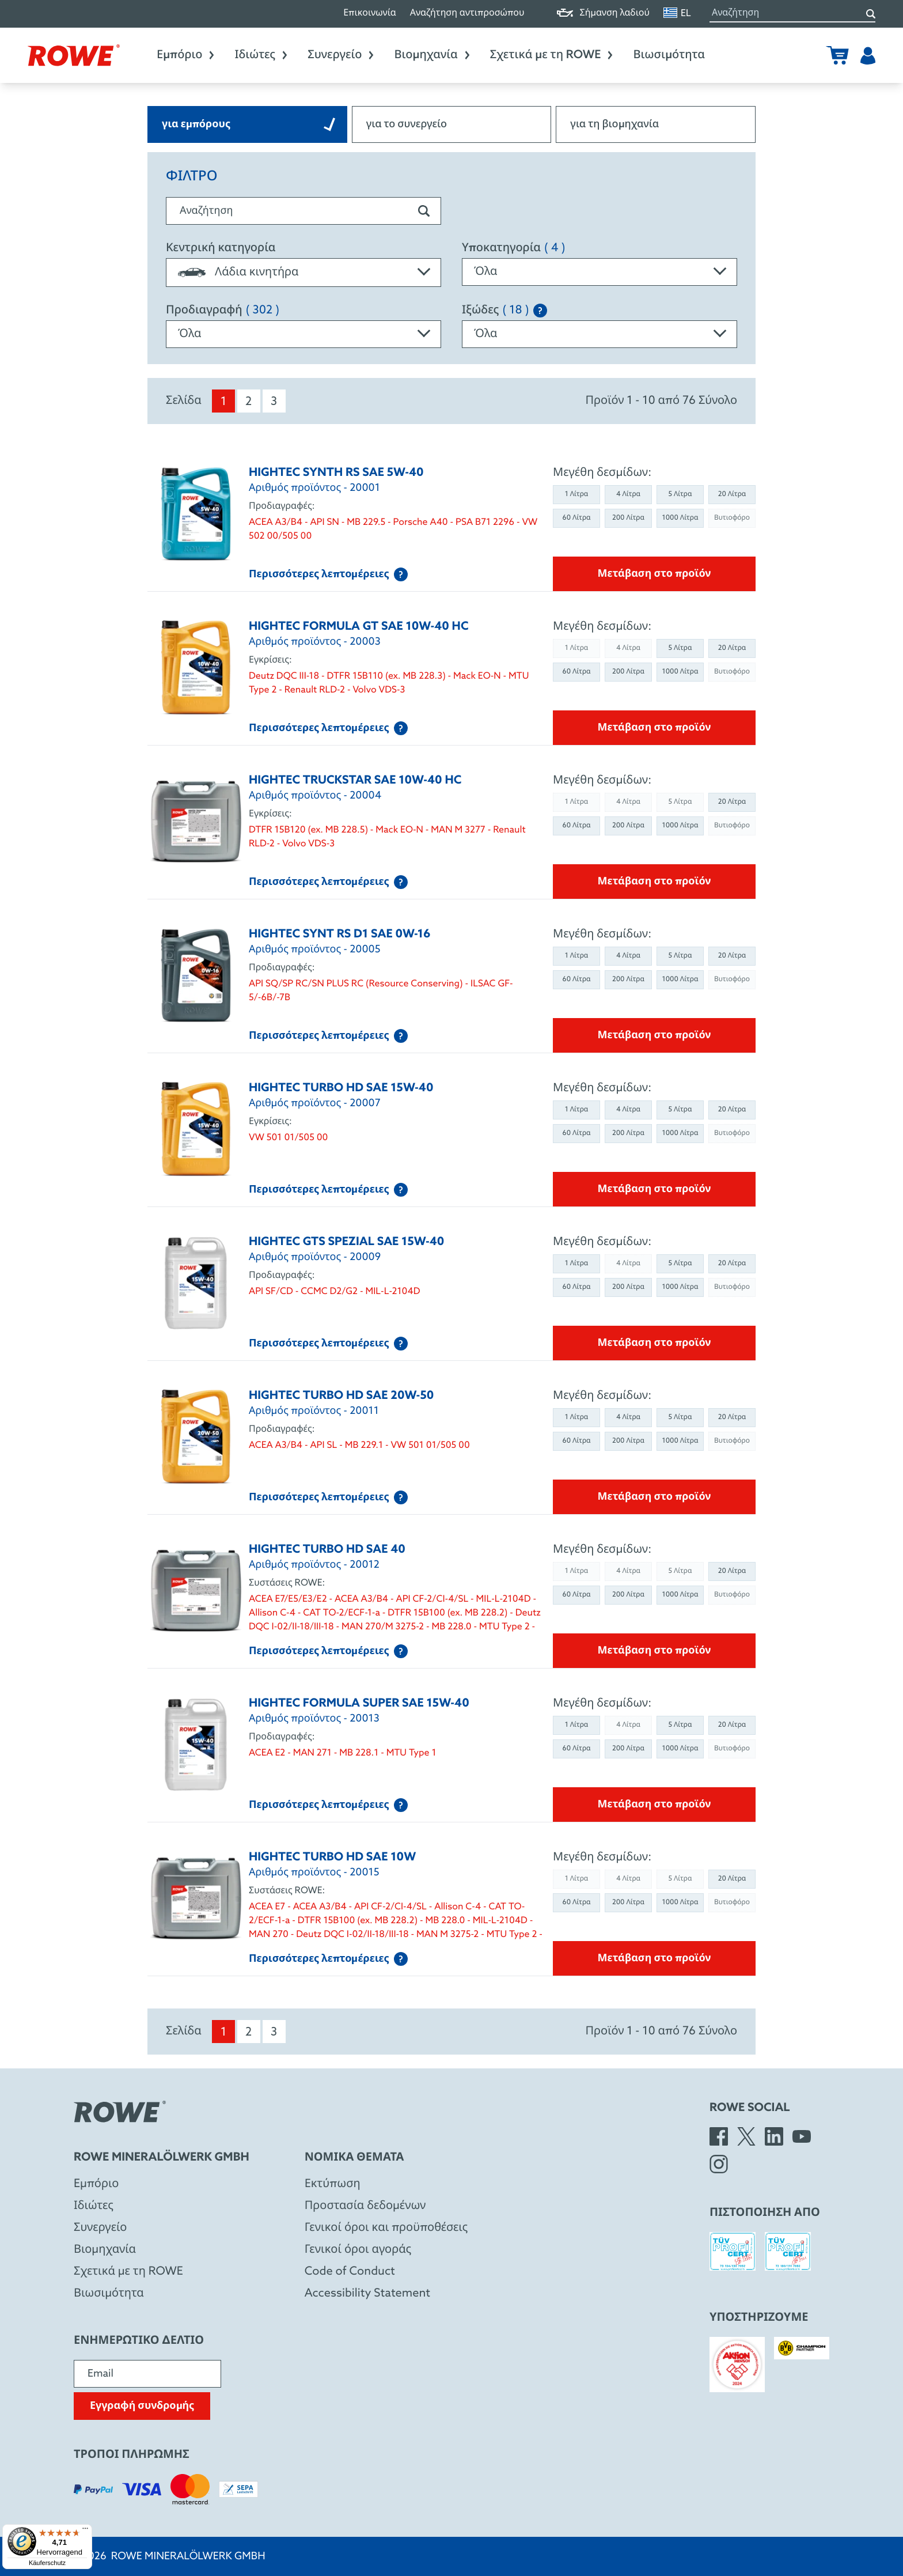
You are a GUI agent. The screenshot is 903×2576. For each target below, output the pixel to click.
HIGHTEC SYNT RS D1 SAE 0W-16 (340, 934)
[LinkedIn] (774, 2136)
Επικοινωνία (369, 13)
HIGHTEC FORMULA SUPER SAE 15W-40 (359, 1704)
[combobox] (303, 272)
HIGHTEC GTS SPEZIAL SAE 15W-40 (346, 1242)
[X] (746, 2136)
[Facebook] (718, 2136)
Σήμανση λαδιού (603, 13)
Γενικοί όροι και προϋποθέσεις (386, 2228)
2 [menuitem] (248, 402)
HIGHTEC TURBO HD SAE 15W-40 (341, 1088)
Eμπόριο (96, 2184)
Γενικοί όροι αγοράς (358, 2250)
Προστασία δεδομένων (365, 2206)
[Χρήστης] (867, 55)
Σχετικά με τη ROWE (552, 55)
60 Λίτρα (576, 518)
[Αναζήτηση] (870, 13)
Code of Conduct (350, 2272)
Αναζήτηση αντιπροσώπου (467, 13)
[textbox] (303, 272)
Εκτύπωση (333, 2184)
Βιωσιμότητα (669, 55)
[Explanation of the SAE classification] (540, 310)
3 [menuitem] (274, 402)
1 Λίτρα (577, 494)
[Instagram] (718, 2164)
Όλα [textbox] (486, 272)
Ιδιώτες (261, 55)
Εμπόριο (186, 55)
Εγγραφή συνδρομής (142, 2406)
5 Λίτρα (680, 494)
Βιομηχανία (432, 55)
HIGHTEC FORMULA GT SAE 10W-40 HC (359, 627)
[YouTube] (801, 2136)
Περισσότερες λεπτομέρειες (328, 574)
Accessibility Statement (367, 2294)
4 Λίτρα (628, 494)
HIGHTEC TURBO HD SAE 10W (332, 1857)
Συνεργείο (341, 55)
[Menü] (85, 2531)
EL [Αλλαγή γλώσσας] (677, 13)
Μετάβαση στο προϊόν (654, 574)
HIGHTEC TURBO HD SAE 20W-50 (341, 1396)
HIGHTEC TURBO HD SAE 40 (327, 1550)
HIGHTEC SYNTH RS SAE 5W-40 (336, 473)
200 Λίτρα (628, 518)
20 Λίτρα (732, 494)
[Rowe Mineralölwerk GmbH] (74, 55)
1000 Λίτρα (680, 518)
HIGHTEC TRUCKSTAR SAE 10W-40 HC (355, 781)
